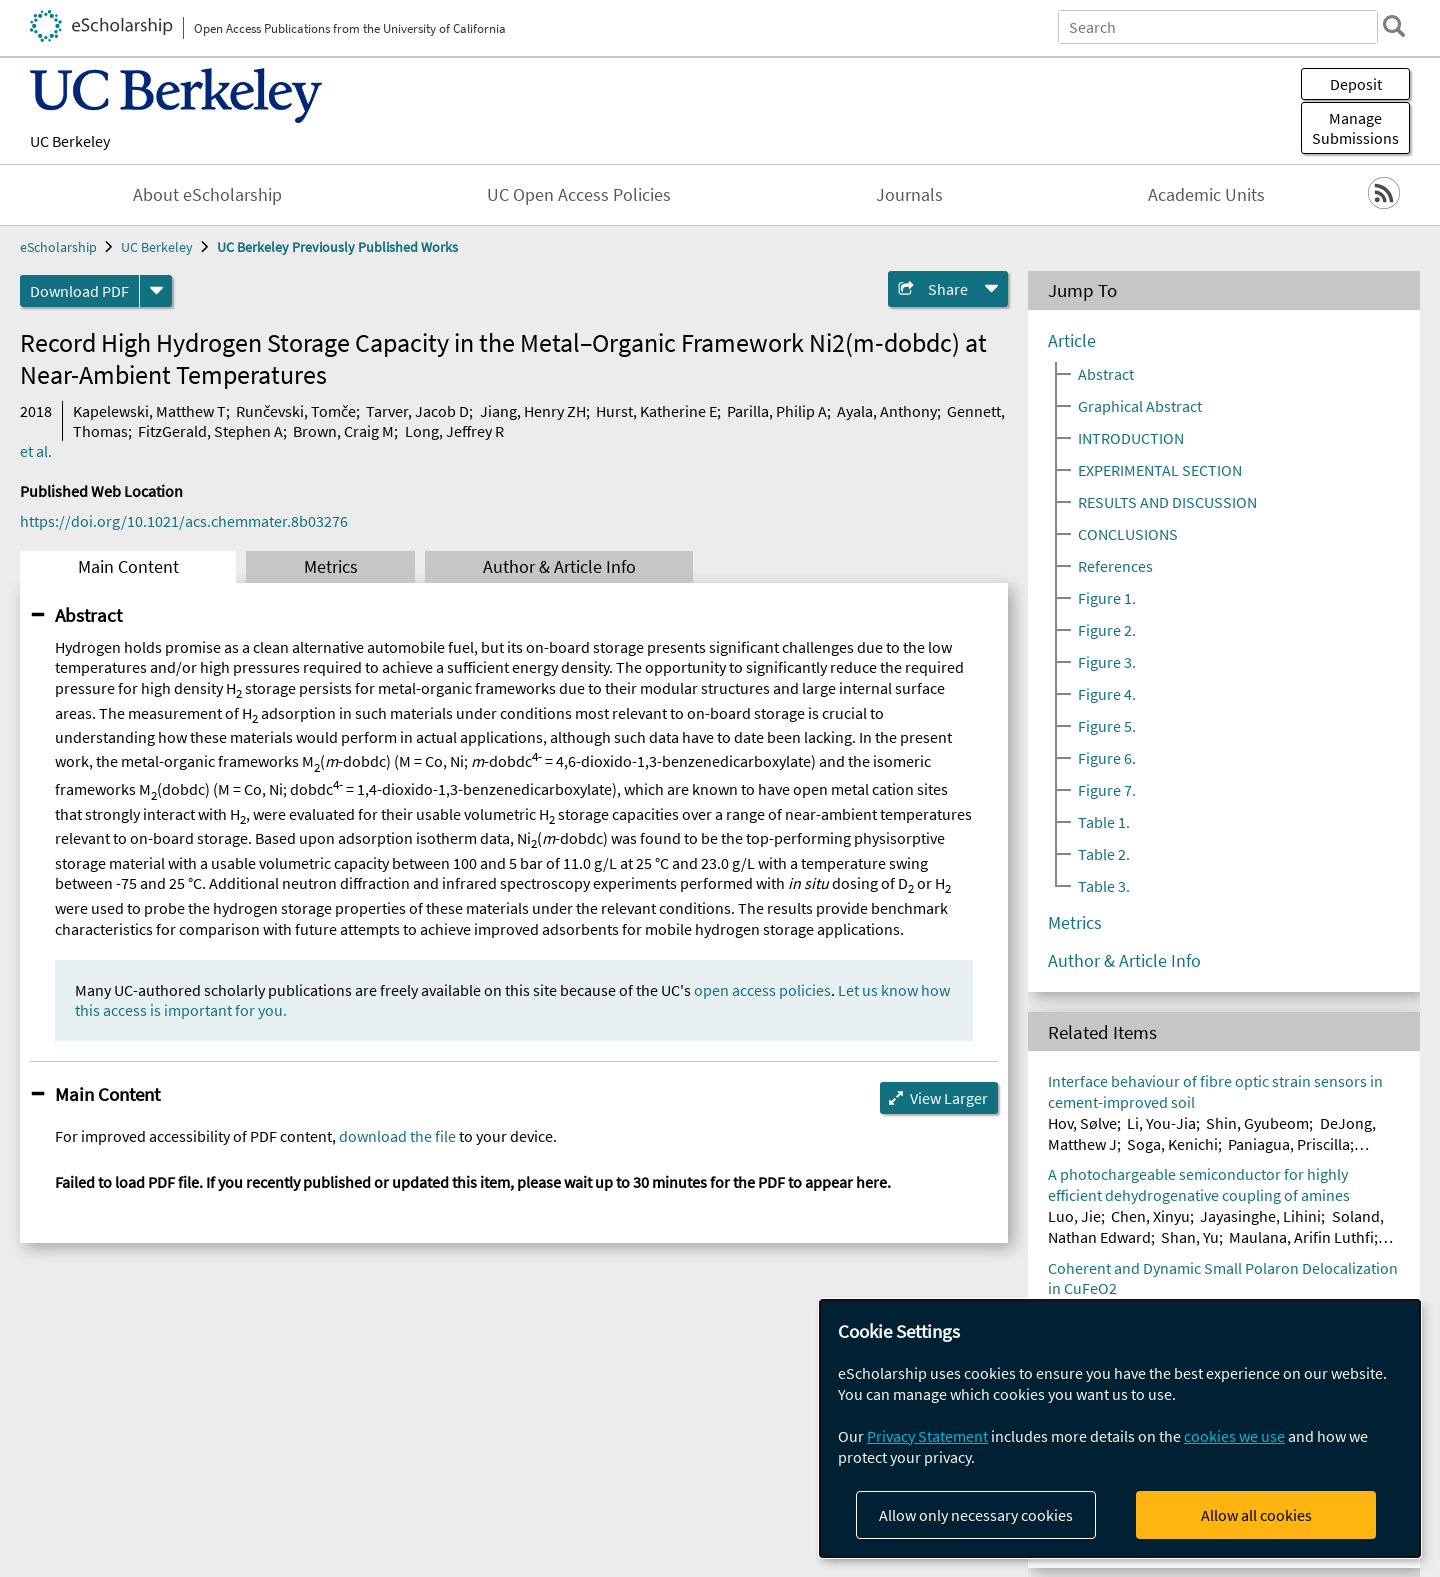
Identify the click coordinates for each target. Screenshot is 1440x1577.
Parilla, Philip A (777, 411)
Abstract (88, 615)
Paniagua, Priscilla (1289, 1144)
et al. (36, 451)
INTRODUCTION (1131, 438)
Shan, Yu (1190, 1237)
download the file (397, 1136)
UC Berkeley (70, 141)
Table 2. (1104, 854)
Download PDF (79, 291)
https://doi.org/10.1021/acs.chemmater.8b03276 (184, 521)
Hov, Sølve (1082, 1123)
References (1115, 566)
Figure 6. (1107, 758)
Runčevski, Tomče (296, 411)
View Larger (949, 1098)
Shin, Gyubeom (1257, 1123)
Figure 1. (1107, 598)
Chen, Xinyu (1150, 1216)
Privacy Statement (927, 1436)
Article (1072, 341)
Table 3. (1104, 886)
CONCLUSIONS (1128, 534)
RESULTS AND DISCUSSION (1167, 502)
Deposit (1356, 84)
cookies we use (1234, 1436)
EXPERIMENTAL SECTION (1160, 470)
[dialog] (1120, 1428)
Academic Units (1206, 195)
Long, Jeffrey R (454, 431)
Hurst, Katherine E (656, 411)
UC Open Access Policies (579, 195)
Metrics (331, 567)
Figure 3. (1107, 662)
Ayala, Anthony (887, 411)
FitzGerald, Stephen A (210, 431)
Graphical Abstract (1140, 406)
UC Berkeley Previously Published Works (337, 247)
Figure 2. (1107, 630)
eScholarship (58, 247)
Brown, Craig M (343, 431)
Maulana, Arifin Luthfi (1301, 1237)
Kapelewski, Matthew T (149, 411)
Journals (909, 195)
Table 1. (1104, 822)
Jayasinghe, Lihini (1260, 1216)
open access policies (762, 990)
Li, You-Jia (1161, 1123)
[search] (1394, 26)
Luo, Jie (1074, 1216)
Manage (1355, 128)
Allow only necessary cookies (976, 1515)
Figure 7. (1107, 790)
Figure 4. (1107, 694)
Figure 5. (1107, 726)
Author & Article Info (559, 567)
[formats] (156, 291)
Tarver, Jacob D (417, 411)
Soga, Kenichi (1172, 1144)
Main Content (128, 567)
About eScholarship (207, 195)
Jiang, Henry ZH (533, 411)
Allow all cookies (1256, 1515)
